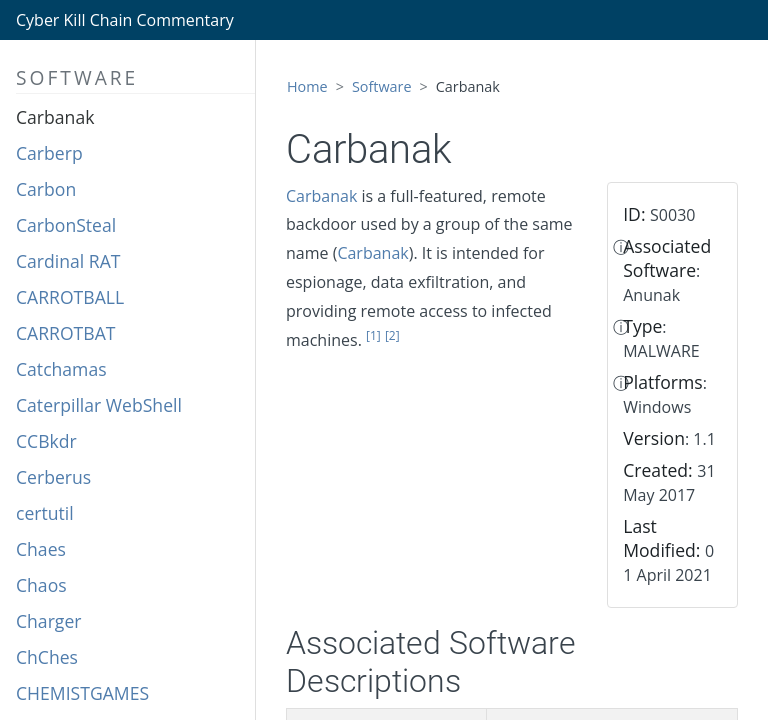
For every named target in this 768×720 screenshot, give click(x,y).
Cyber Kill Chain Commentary (125, 20)
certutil (45, 513)
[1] (373, 335)
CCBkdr (46, 441)
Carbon (46, 189)
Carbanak (55, 117)
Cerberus (53, 477)
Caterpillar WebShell (99, 405)
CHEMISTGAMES (82, 693)
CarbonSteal (66, 225)
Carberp (49, 153)
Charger (48, 621)
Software (382, 86)
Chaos (41, 585)
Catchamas (61, 369)
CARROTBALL (70, 297)
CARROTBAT (65, 333)
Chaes (41, 549)
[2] (392, 335)
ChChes (47, 657)
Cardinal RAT (68, 261)
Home (307, 86)
